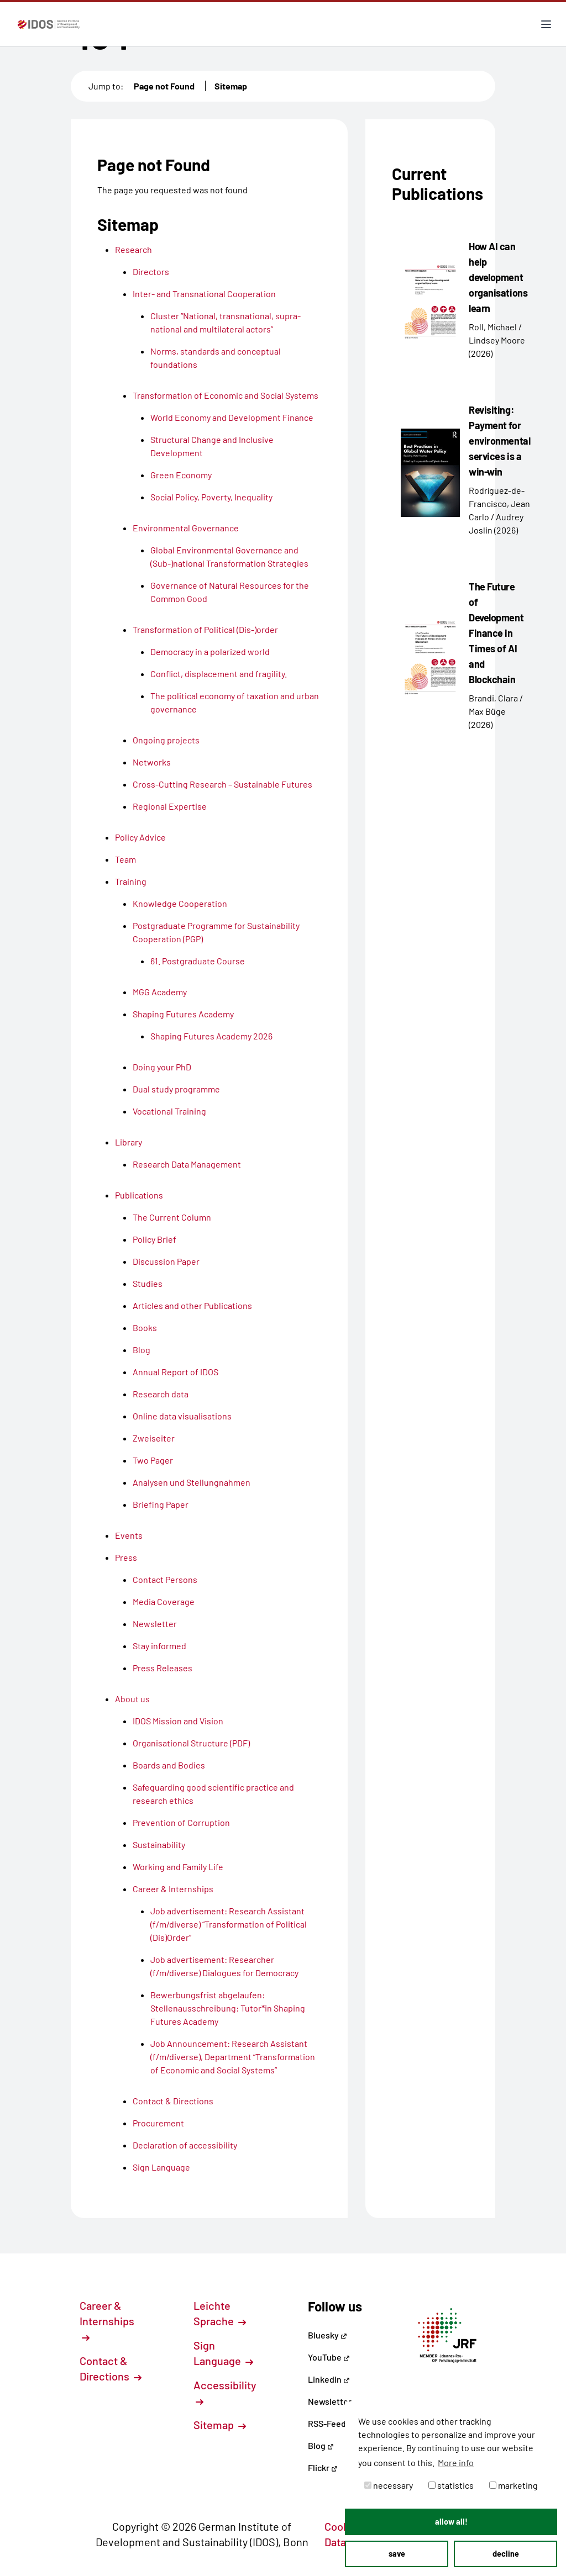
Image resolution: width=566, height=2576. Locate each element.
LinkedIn (329, 2379)
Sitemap (230, 86)
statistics (451, 2485)
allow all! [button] (451, 2521)
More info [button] (456, 2462)
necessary (388, 2485)
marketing (513, 2485)
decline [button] (505, 2553)
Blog (321, 2445)
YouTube (329, 2357)
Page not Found (164, 86)
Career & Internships (107, 2320)
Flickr (323, 2467)
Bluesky (327, 2335)
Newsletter (330, 2401)
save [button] (397, 2553)
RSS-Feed (327, 2423)
